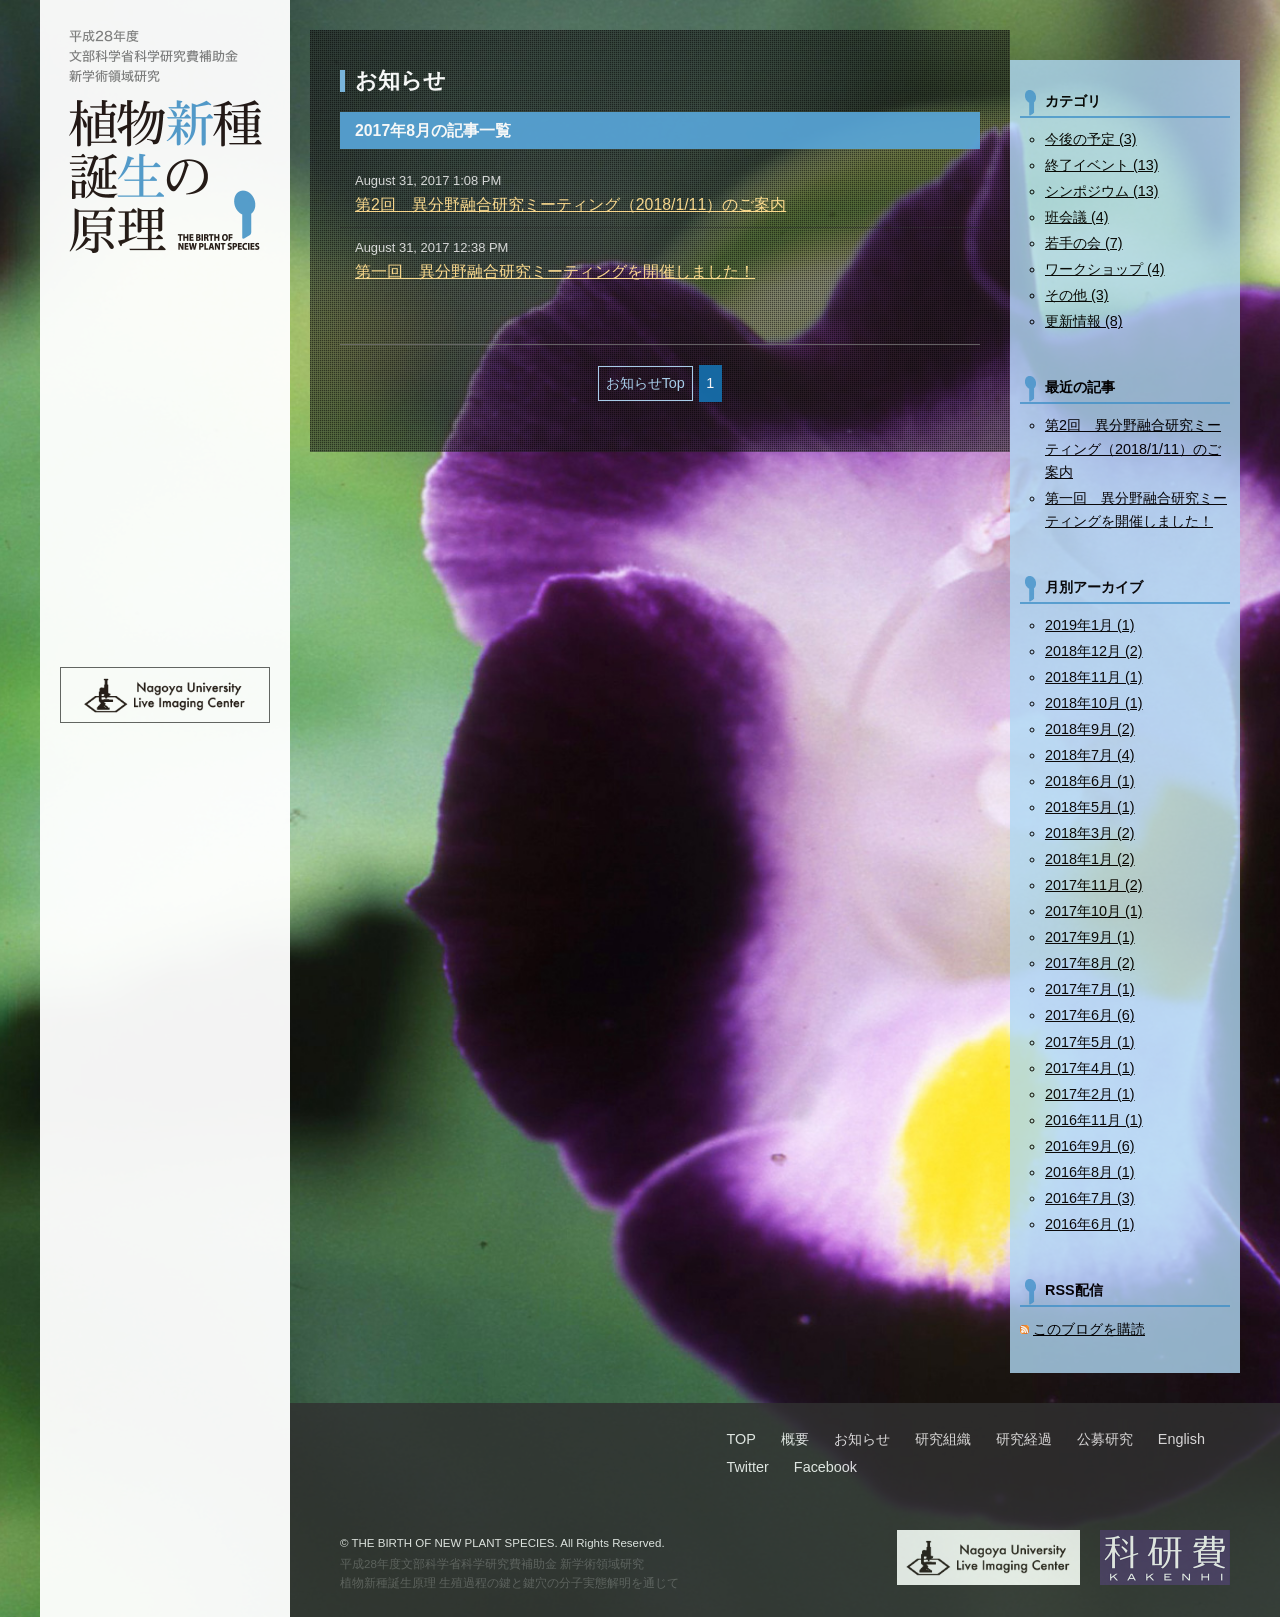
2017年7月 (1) (1090, 989)
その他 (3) (1077, 295)
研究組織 (165, 451)
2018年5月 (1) (1090, 807)
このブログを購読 (1089, 1329)
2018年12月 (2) (1094, 651)
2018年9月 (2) (1090, 729)
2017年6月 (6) (1090, 1015)
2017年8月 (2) (1090, 963)
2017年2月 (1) (1090, 1094)
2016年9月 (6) (1090, 1146)
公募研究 (165, 537)
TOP (165, 322)
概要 (165, 365)
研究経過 (165, 494)
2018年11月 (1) (1094, 677)
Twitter (747, 1467)
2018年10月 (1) (1094, 703)
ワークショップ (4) (1105, 269)
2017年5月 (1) (1090, 1042)
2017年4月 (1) (1090, 1068)
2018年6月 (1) (1090, 781)
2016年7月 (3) (1090, 1198)
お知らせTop (645, 383)
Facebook (825, 1467)
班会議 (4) (1077, 217)
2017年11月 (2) (1094, 885)
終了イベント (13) (1102, 165)
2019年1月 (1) (1090, 625)
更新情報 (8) (1084, 321)
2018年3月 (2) (1090, 833)
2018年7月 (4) (1090, 755)
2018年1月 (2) (1090, 859)
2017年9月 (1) (1090, 937)
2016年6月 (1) (1090, 1224)
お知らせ (165, 408)
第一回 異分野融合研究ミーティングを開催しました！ (555, 271)
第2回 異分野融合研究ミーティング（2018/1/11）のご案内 (570, 204)
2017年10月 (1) (1094, 911)
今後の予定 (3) (1091, 139)
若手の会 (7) (1084, 243)
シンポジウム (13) (1102, 191)
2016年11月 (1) (1094, 1120)
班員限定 (165, 580)
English (165, 623)
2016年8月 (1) (1090, 1172)
